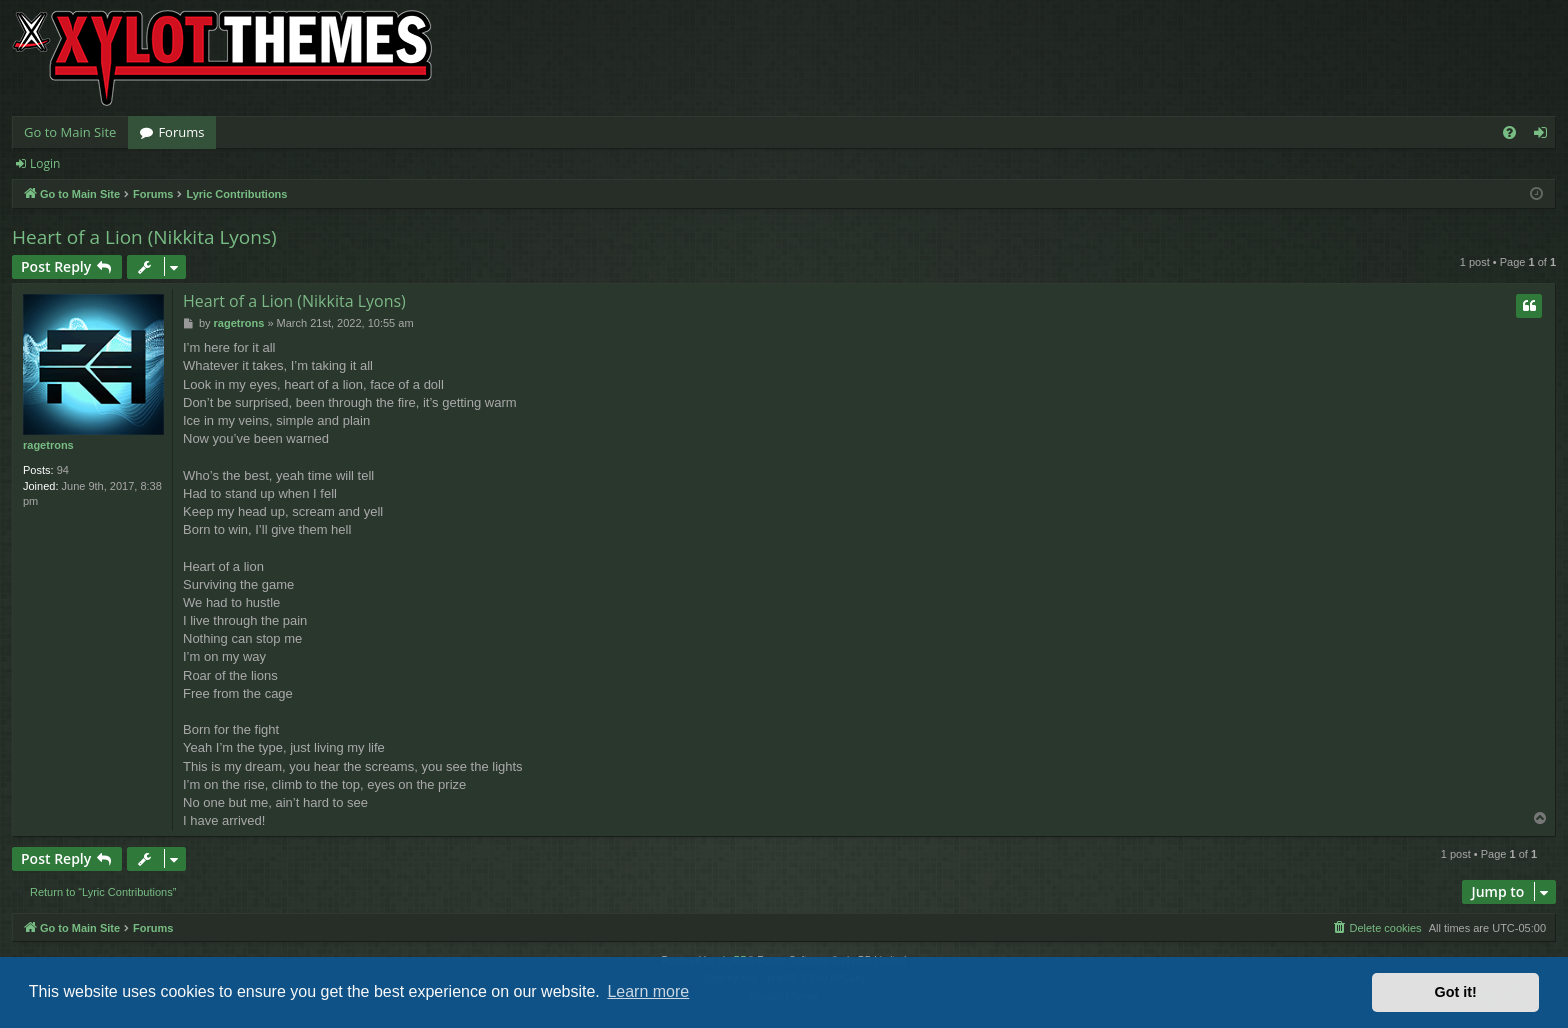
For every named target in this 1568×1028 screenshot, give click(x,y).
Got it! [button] (1456, 992)
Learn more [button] (648, 991)
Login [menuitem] (1544, 136)
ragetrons (48, 445)
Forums (181, 132)
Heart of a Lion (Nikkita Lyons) (144, 237)
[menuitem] (1509, 132)
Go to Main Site (70, 132)
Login (45, 163)
